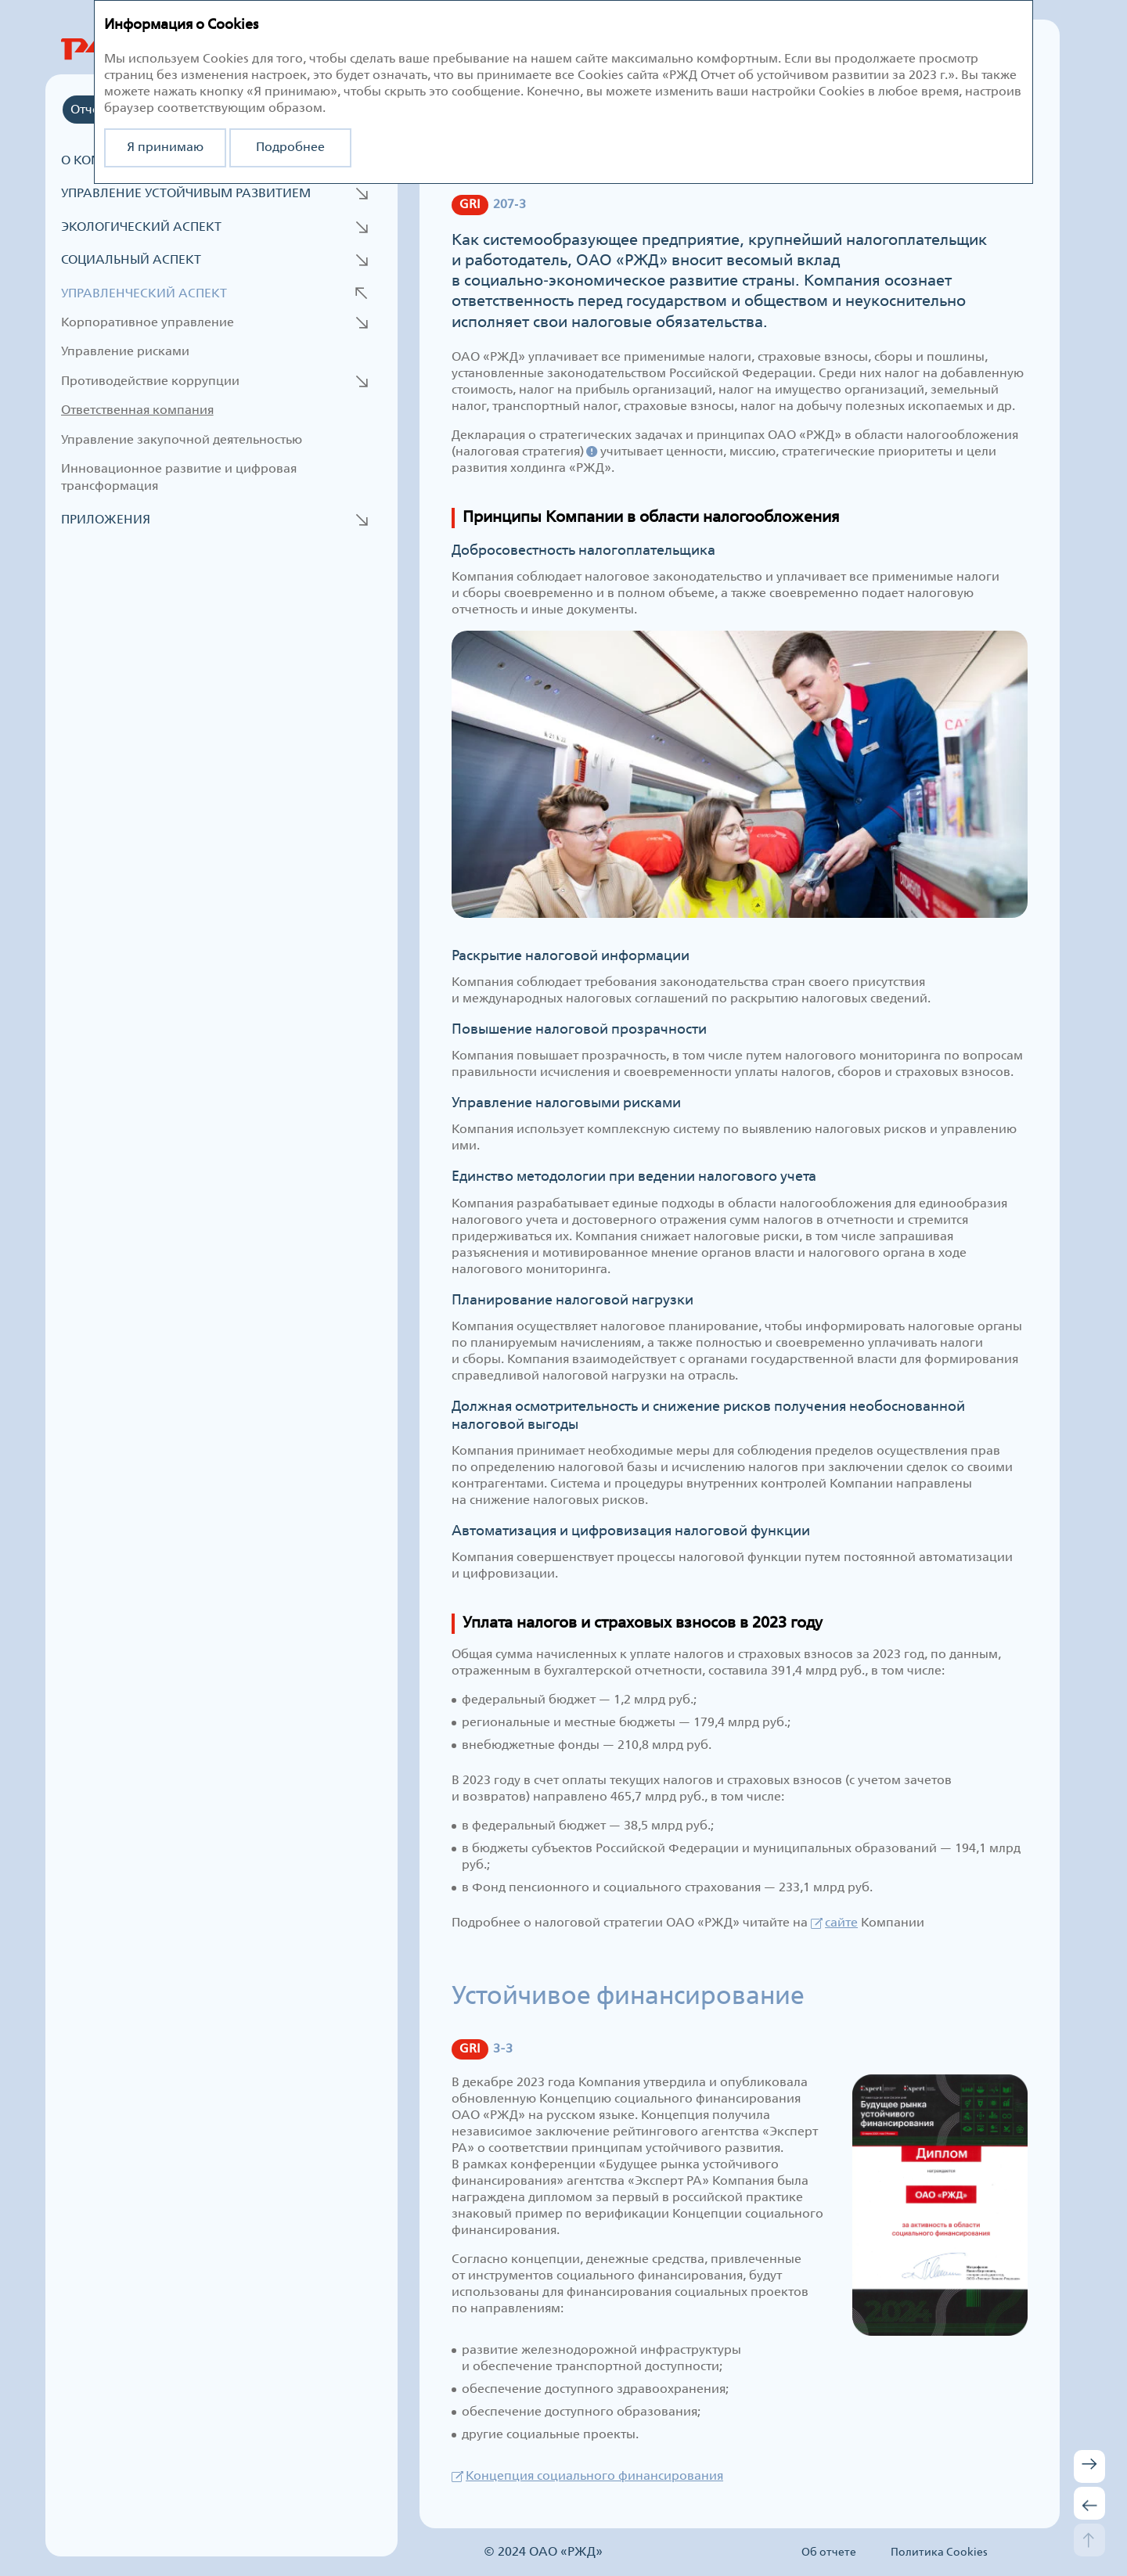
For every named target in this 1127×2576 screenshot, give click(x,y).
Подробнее (290, 147)
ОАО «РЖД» (566, 2552)
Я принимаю (165, 147)
